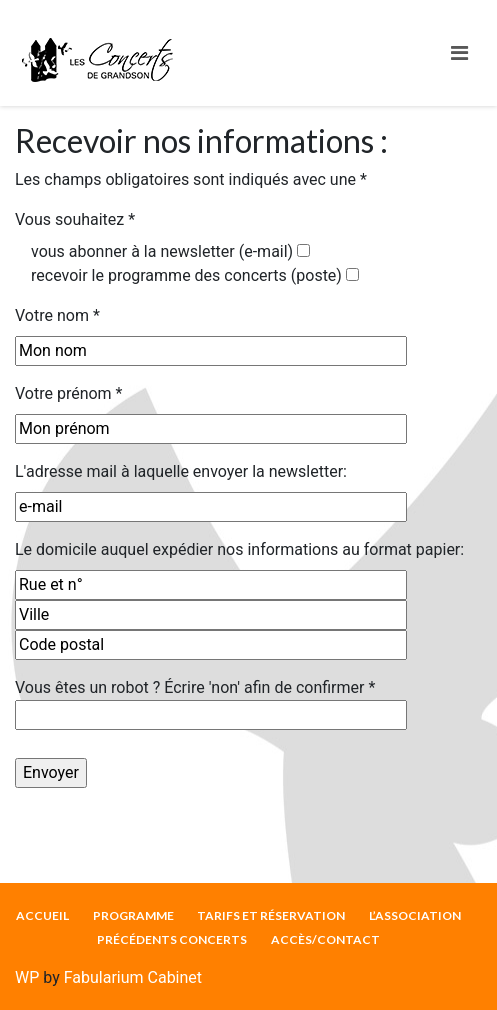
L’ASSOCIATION (415, 915)
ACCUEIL (42, 915)
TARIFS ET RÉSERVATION (271, 915)
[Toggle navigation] (459, 53)
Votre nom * (57, 315)
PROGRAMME (133, 915)
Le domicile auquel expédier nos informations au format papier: (239, 549)
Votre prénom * (69, 393)
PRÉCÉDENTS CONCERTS (172, 939)
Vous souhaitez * (75, 219)
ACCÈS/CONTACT (325, 939)
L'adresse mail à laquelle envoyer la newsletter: (181, 471)
